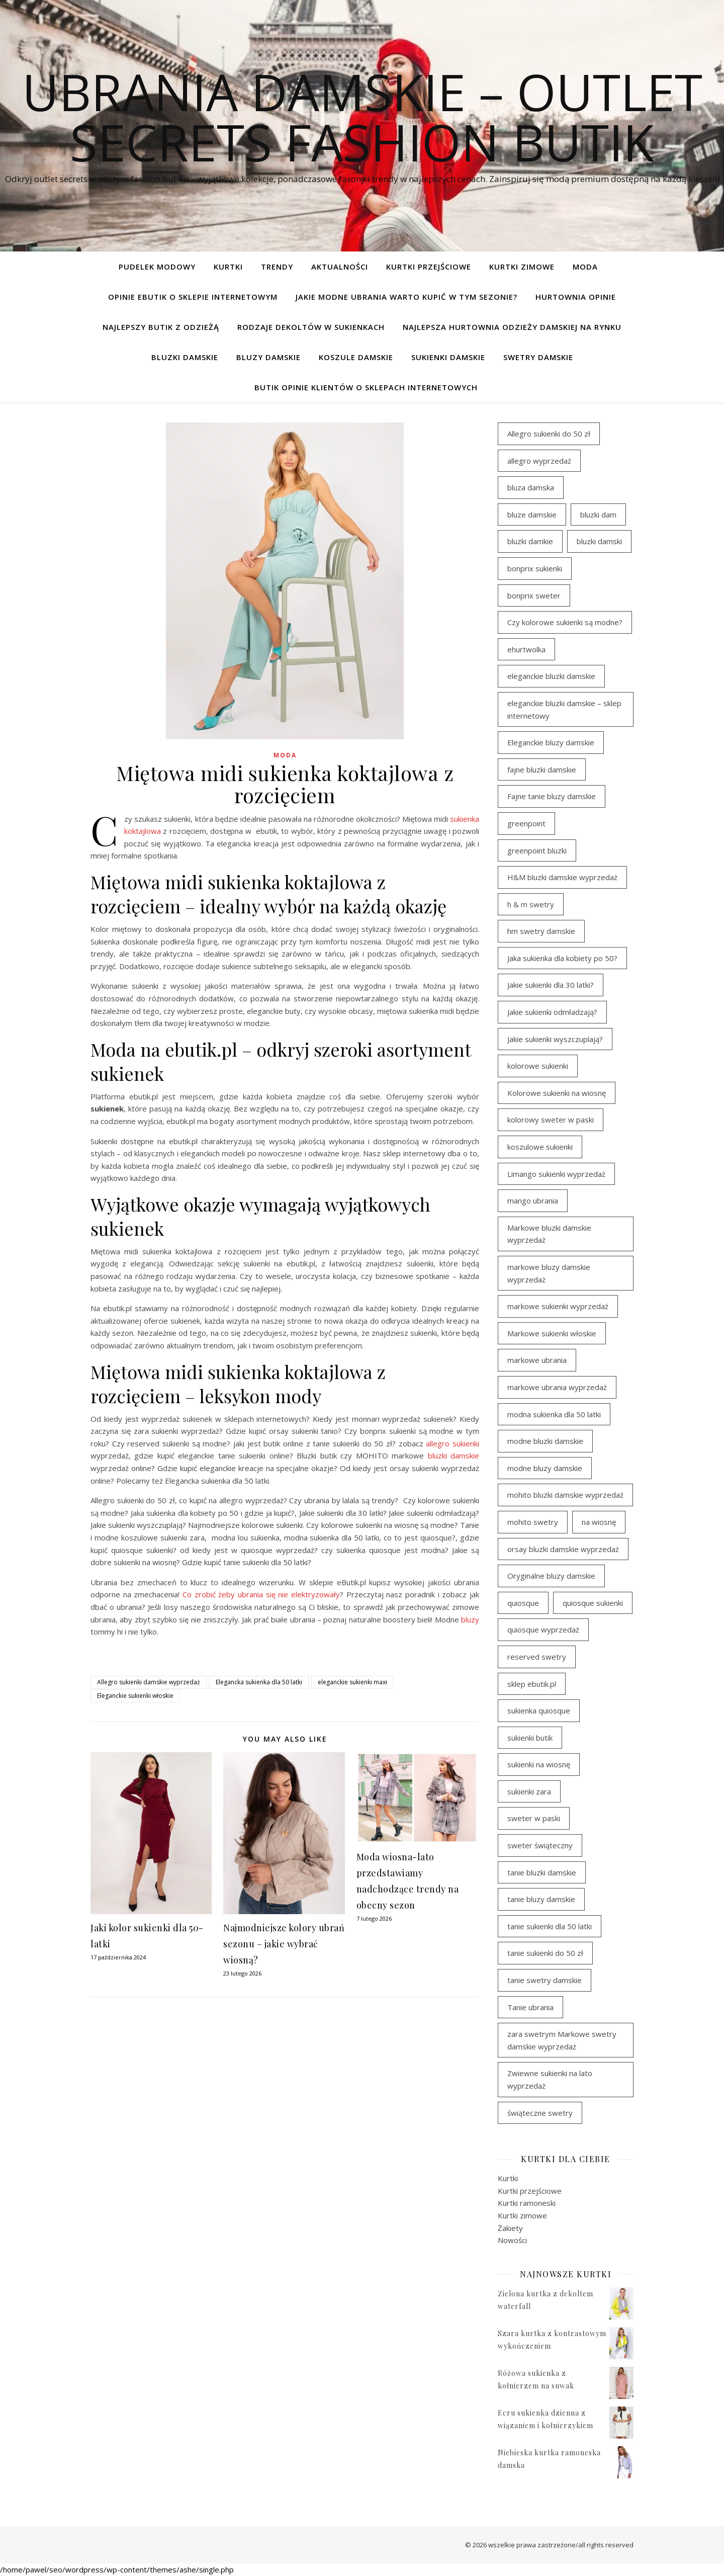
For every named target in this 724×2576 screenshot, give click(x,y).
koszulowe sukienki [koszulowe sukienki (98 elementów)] (540, 1147)
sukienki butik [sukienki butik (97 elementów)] (530, 1738)
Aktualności (339, 267)
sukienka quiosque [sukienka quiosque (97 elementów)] (538, 1710)
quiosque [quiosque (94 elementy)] (523, 1603)
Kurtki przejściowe (428, 267)
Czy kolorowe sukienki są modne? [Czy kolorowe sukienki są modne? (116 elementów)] (564, 622)
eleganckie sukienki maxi (352, 1682)
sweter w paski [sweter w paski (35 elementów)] (533, 1818)
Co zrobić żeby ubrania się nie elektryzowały (261, 1594)
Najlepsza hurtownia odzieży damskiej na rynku (512, 327)
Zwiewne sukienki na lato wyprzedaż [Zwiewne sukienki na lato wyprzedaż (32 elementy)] (549, 2079)
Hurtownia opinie (575, 297)
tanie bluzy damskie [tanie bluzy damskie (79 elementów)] (541, 1899)
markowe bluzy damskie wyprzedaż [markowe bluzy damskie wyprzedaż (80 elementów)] (548, 1273)
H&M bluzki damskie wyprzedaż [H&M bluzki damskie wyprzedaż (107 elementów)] (562, 877)
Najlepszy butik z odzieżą (161, 327)
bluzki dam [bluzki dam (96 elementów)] (598, 514)
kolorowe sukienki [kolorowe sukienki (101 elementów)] (537, 1066)
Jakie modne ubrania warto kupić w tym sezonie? (406, 297)
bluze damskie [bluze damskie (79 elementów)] (532, 514)
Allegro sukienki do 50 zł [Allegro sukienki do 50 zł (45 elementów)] (548, 433)
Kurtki (228, 267)
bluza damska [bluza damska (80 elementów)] (530, 487)
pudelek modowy (157, 267)
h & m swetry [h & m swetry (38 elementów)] (530, 904)
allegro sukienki (452, 1443)
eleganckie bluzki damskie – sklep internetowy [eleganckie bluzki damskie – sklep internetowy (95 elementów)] (564, 709)
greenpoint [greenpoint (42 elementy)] (526, 823)
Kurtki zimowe (522, 267)
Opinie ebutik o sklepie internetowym (193, 297)
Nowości (512, 2240)
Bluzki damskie (184, 357)
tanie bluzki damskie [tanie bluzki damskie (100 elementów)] (541, 1872)
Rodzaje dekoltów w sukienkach (311, 327)
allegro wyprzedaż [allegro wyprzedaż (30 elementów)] (539, 461)
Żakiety (510, 2228)
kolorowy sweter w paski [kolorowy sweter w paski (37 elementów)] (550, 1119)
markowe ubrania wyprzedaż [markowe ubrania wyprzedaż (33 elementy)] (557, 1387)
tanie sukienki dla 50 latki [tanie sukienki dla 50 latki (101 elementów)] (549, 1926)
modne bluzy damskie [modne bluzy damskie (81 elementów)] (544, 1468)
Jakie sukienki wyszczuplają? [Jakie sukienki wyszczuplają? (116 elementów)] (555, 1039)
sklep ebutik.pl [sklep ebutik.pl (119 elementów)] (531, 1684)
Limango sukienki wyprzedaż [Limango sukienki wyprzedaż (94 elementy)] (556, 1174)
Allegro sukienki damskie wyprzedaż (148, 1682)
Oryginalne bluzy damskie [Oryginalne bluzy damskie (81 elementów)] (551, 1576)
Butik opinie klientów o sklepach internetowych (366, 387)
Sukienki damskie (448, 357)
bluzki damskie (453, 1455)
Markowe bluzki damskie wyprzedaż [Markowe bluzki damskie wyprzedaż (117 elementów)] (549, 1234)
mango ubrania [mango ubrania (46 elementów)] (532, 1200)
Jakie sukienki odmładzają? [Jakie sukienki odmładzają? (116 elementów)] (552, 1012)
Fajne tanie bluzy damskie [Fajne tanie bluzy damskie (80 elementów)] (551, 796)
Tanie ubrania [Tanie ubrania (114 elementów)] (530, 2007)
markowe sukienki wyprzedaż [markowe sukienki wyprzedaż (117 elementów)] (557, 1306)
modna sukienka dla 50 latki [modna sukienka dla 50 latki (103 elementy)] (554, 1414)
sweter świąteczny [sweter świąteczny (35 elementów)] (540, 1845)
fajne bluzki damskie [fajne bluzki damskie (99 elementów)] (541, 769)
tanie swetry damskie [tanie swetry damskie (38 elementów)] (544, 1980)
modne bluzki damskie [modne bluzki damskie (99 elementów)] (545, 1441)
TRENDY (277, 267)
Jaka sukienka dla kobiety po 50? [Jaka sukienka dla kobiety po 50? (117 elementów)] (562, 958)
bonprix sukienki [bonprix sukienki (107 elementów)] (534, 568)
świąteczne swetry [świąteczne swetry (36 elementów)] (540, 2113)
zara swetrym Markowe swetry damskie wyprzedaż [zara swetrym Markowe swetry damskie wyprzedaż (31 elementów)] (561, 2040)
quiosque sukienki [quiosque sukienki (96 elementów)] (593, 1603)
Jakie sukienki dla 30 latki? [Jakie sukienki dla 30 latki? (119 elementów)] (550, 985)
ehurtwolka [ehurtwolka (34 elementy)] (526, 649)
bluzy (470, 1619)
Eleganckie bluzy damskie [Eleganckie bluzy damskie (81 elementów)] (550, 742)
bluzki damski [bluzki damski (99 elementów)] (599, 541)
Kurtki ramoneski (527, 2203)
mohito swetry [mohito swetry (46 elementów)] (532, 1522)
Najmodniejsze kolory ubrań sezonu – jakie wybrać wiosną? (283, 1944)
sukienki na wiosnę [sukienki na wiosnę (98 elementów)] (538, 1764)
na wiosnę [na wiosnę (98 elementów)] (599, 1522)
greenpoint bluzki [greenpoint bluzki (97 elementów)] (537, 850)
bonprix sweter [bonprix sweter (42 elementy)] (534, 595)
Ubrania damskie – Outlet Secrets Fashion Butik (362, 116)
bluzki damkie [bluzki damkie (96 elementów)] (530, 541)
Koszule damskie (356, 357)
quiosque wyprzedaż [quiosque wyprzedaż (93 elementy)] (543, 1629)
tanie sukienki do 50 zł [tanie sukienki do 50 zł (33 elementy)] (545, 1953)
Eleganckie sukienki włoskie (135, 1695)
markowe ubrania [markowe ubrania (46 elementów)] (537, 1360)
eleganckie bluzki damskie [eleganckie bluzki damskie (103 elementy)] (551, 676)
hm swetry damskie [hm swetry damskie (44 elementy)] (541, 931)
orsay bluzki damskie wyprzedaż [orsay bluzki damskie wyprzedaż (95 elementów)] (563, 1549)
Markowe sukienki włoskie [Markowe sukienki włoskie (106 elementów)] (551, 1333)
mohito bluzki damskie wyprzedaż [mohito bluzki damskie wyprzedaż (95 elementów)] (565, 1495)
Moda (585, 267)
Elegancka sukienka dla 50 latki (259, 1682)
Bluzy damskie (268, 357)
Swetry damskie (538, 357)
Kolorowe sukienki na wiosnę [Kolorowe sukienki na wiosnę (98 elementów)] (556, 1093)
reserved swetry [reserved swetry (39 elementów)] (536, 1657)
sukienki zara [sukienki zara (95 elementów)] (529, 1791)
